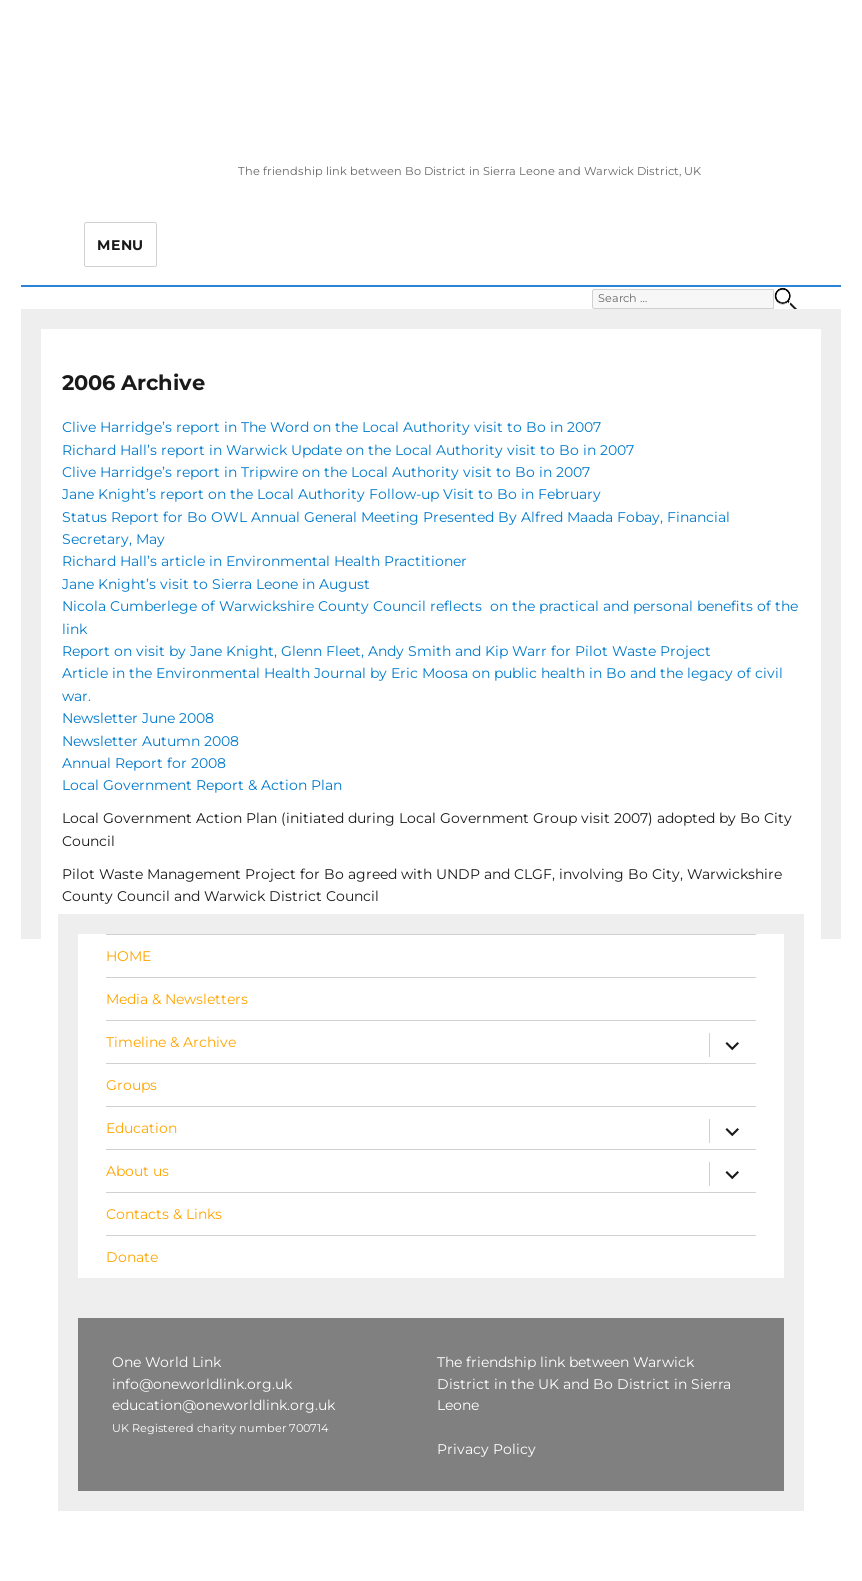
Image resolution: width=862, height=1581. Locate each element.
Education (141, 1128)
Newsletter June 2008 (138, 718)
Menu (120, 245)
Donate (132, 1257)
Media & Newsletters (177, 999)
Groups (131, 1085)
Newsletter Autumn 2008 (150, 741)
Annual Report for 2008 (144, 763)
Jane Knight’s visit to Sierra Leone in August (216, 584)
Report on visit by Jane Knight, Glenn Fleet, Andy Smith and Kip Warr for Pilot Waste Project (386, 651)
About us (137, 1171)
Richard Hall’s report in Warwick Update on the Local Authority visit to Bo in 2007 (348, 450)
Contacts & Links (164, 1214)
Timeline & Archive (171, 1042)
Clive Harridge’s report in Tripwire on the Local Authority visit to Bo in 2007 (326, 472)
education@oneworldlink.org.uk (223, 1405)
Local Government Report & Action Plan (204, 785)
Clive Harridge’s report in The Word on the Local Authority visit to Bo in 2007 (331, 427)
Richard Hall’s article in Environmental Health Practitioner (264, 561)
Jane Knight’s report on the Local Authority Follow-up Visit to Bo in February (331, 494)
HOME (128, 956)
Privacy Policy (486, 1449)
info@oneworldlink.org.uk (202, 1384)
